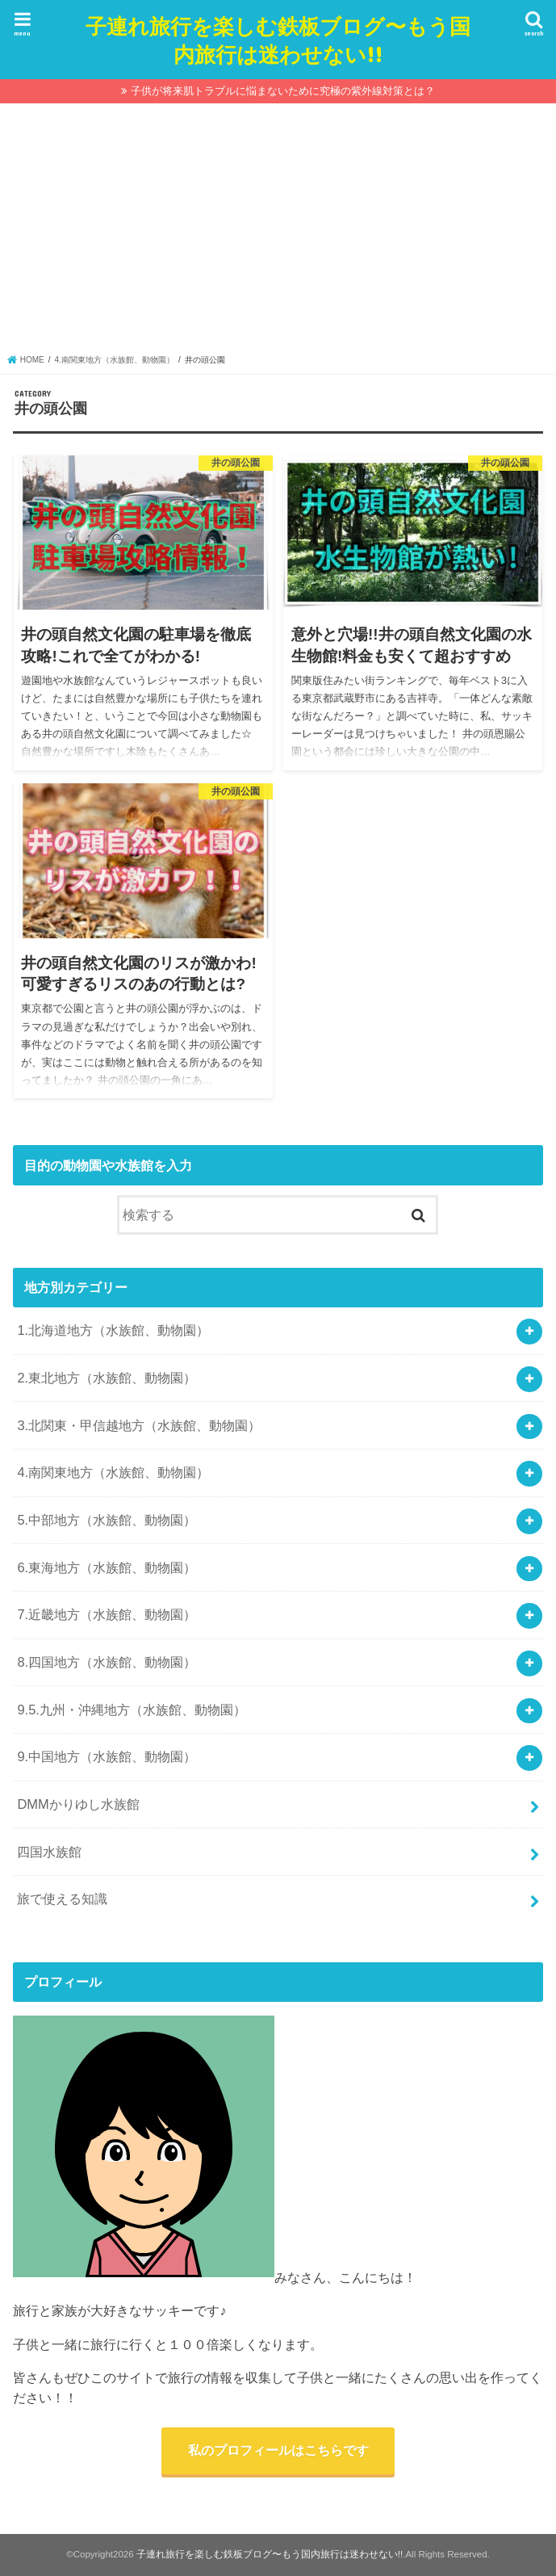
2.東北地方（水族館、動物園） (106, 1377)
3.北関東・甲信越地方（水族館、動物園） (139, 1425)
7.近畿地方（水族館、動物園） (106, 1614)
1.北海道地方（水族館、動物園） (113, 1330)
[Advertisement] (278, 233)
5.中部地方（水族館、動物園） (106, 1519)
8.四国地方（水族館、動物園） (106, 1662)
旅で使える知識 (62, 1898)
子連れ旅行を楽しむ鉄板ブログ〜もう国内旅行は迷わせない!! (278, 39)
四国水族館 (49, 1851)
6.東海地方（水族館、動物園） (106, 1567)
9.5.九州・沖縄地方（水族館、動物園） (131, 1709)
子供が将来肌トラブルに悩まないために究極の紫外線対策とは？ (283, 91)
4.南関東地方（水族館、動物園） (113, 1472)
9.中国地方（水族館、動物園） (106, 1756)
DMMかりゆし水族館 (78, 1804)
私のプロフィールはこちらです (278, 2450)
